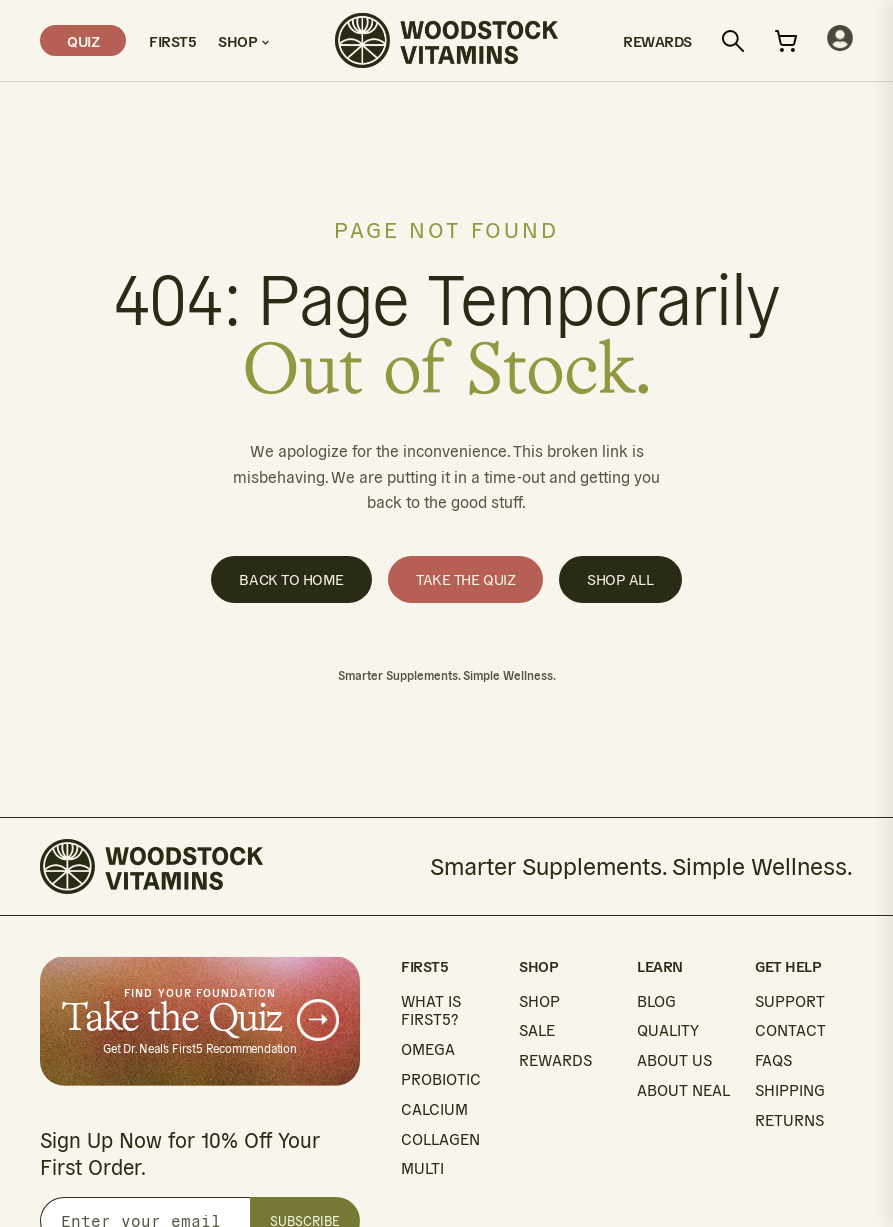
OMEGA (428, 1049)
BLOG (656, 1001)
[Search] (733, 41)
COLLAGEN (440, 1139)
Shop (244, 40)
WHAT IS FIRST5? (431, 1011)
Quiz (83, 40)
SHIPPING (790, 1090)
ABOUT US (674, 1060)
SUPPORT (790, 1001)
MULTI (422, 1168)
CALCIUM (434, 1109)
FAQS (773, 1060)
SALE (537, 1030)
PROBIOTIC (441, 1079)
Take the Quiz (465, 579)
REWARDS (555, 1060)
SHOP (539, 1001)
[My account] (840, 40)
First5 (172, 40)
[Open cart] (786, 41)
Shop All (620, 579)
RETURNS (789, 1120)
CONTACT (790, 1030)
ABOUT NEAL (683, 1090)
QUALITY (668, 1030)
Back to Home (291, 579)
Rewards (657, 40)
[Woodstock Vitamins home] (446, 40)
